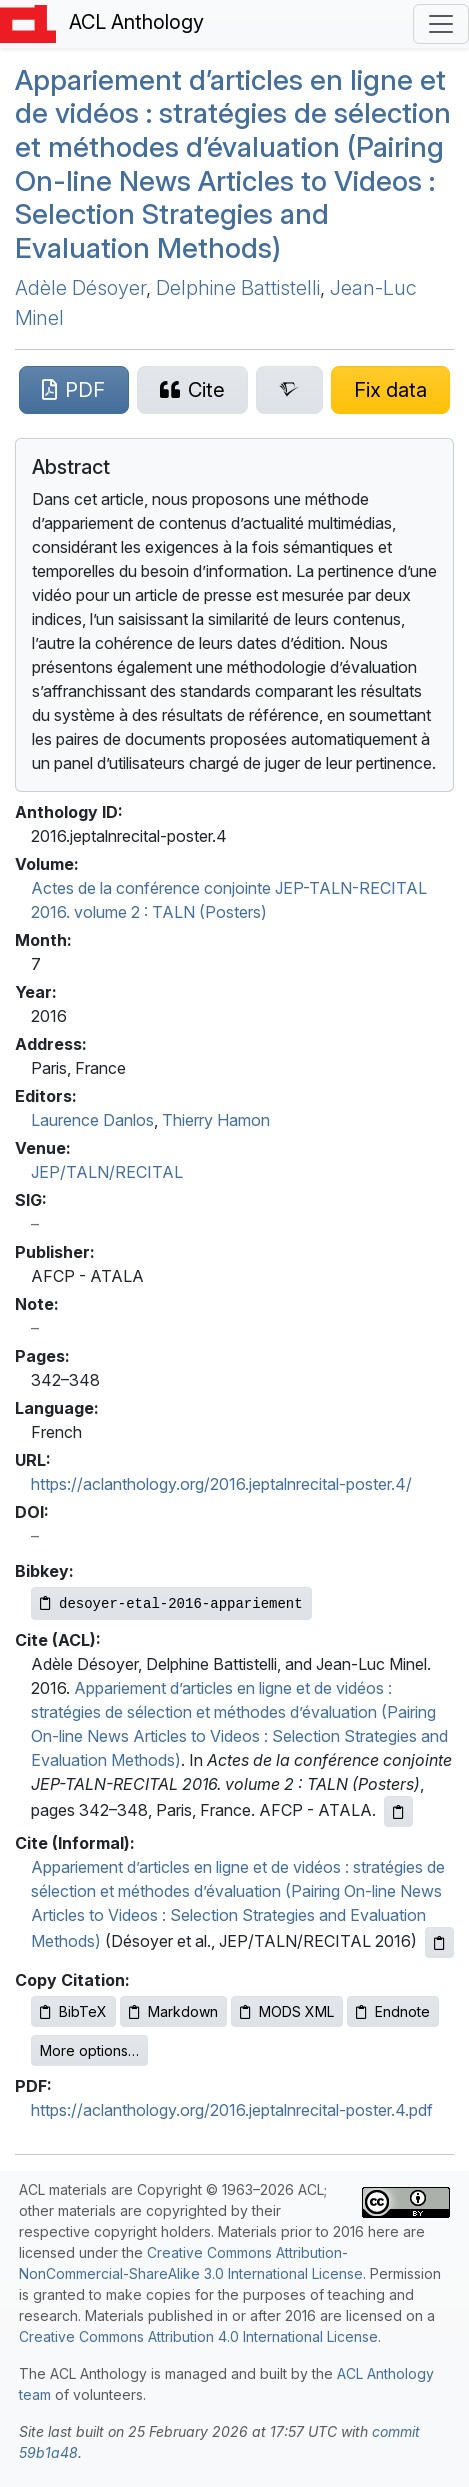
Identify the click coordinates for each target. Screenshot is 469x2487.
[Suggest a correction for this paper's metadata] (391, 390)
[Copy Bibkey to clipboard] (171, 1603)
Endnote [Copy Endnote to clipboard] (393, 2011)
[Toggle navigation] (441, 24)
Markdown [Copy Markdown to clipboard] (173, 2011)
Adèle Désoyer (80, 288)
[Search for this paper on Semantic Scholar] (289, 390)
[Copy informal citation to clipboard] (439, 1942)
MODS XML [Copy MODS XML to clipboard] (287, 2011)
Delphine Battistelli (238, 288)
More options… (89, 2050)
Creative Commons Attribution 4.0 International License (198, 2336)
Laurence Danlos (92, 1120)
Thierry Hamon (216, 1120)
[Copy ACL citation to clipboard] (398, 1811)
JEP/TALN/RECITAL (107, 1172)
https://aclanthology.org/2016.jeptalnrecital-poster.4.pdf (232, 2110)
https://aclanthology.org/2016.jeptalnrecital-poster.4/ (221, 1484)
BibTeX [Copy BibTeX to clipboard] (73, 2011)
